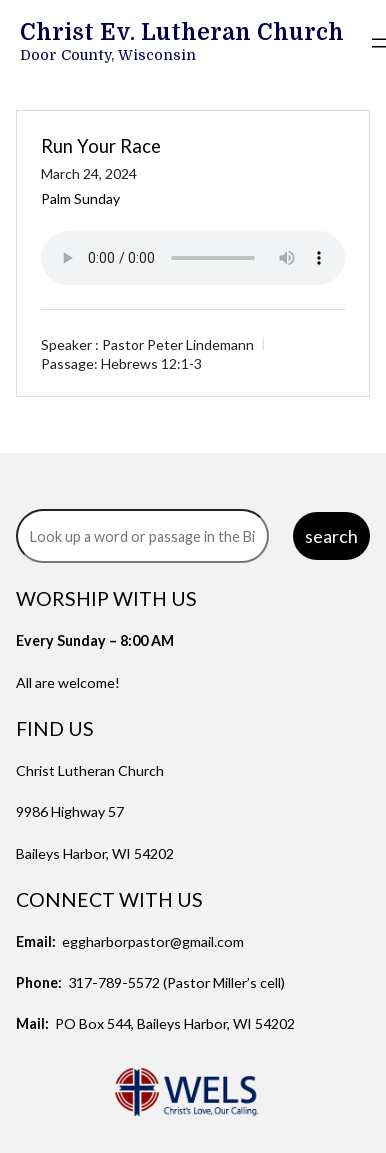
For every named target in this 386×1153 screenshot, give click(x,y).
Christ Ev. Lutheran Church (182, 32)
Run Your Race (101, 146)
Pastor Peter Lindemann (178, 344)
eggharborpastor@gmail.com (153, 941)
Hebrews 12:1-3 (151, 363)
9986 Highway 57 (70, 811)
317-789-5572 (114, 982)
